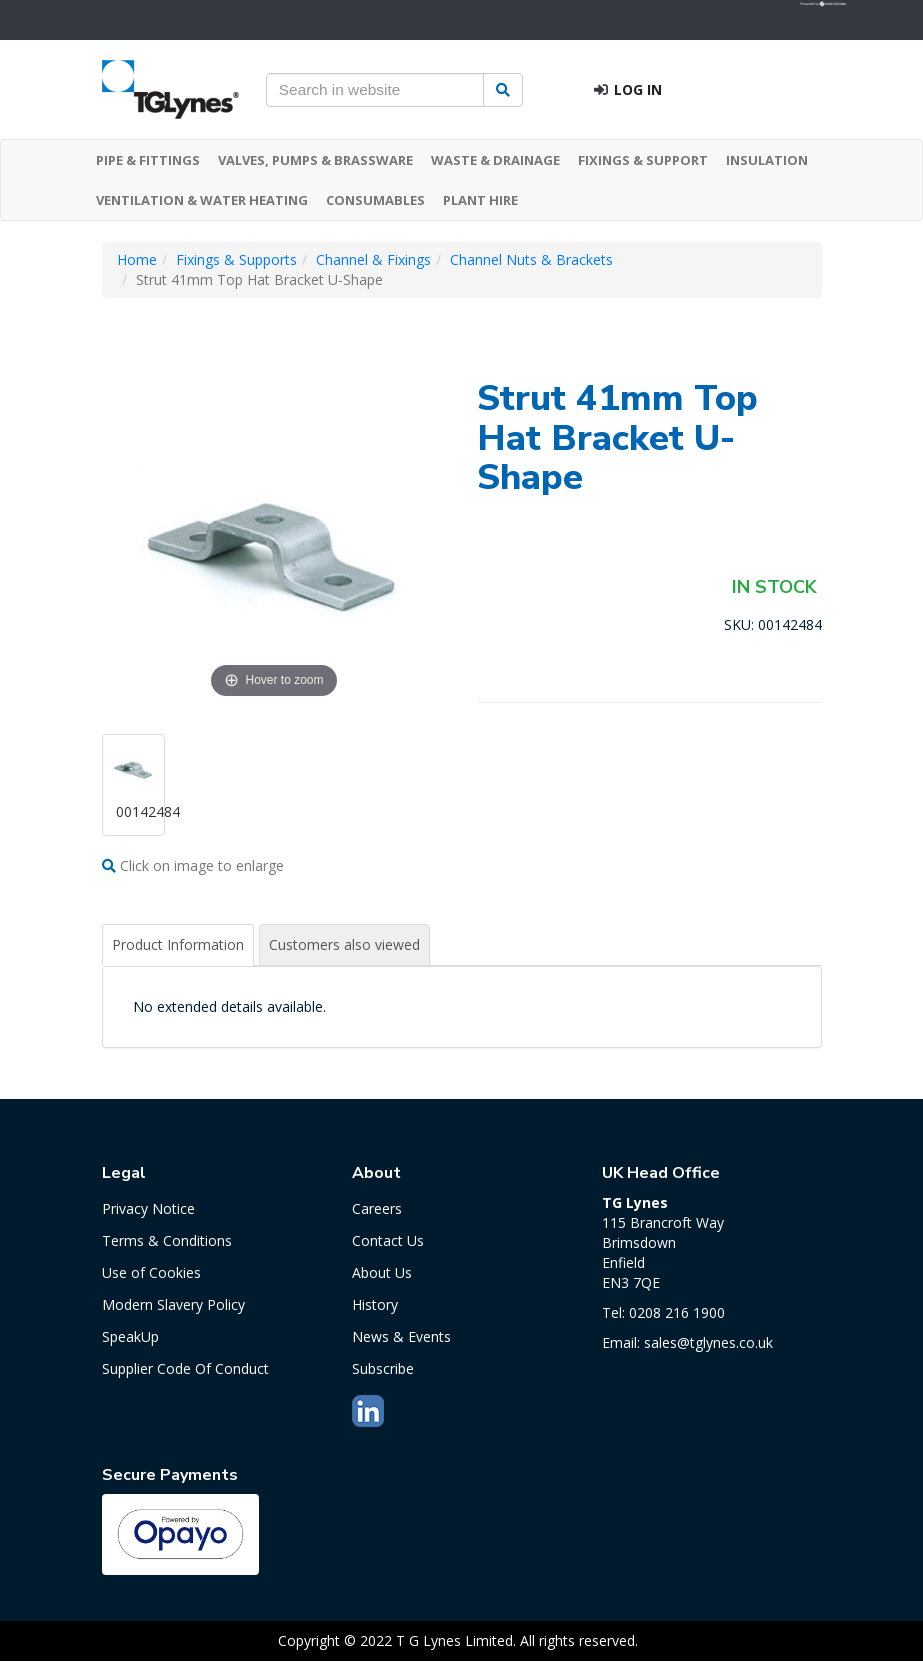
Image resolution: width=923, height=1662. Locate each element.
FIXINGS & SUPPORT (643, 160)
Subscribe (383, 1368)
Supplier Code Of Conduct (185, 1368)
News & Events (401, 1336)
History (375, 1304)
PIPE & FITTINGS (148, 160)
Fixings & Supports (236, 259)
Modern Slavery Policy (173, 1304)
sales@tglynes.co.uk (708, 1342)
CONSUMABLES (375, 200)
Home (137, 259)
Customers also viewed (344, 944)
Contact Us (388, 1240)
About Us (382, 1272)
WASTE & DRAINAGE (495, 160)
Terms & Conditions (167, 1240)
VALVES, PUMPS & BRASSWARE (315, 160)
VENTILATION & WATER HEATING (202, 200)
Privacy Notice (148, 1208)
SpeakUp (130, 1336)
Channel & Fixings (373, 259)
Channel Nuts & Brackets (531, 259)
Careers (377, 1208)
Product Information (178, 944)
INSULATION (767, 160)
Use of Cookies (151, 1272)
